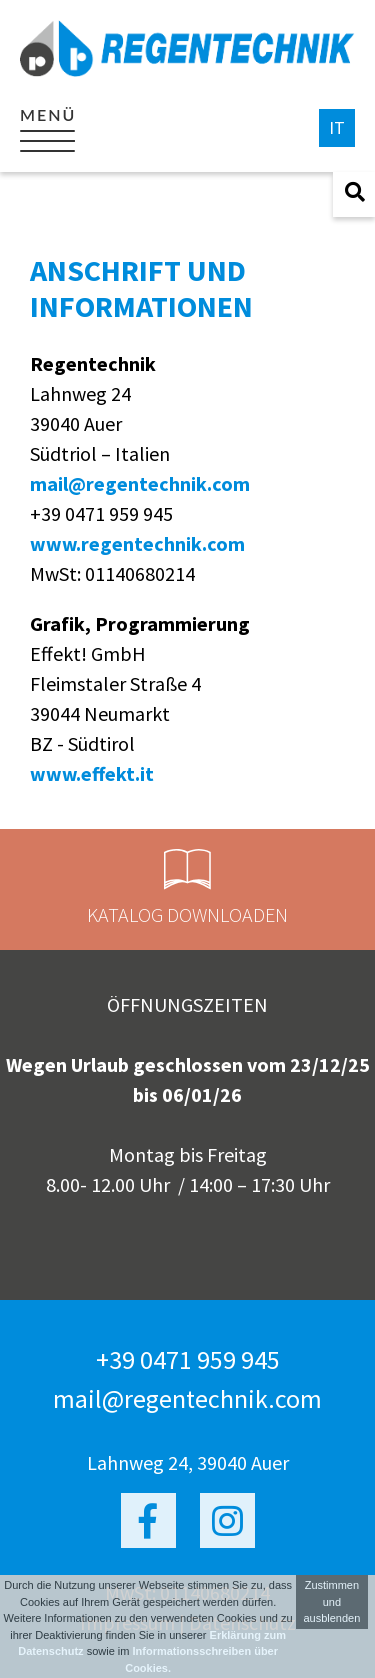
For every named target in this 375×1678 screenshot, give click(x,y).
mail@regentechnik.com (140, 483)
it (337, 127)
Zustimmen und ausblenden (331, 1601)
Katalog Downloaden (187, 888)
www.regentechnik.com (137, 543)
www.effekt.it (92, 773)
